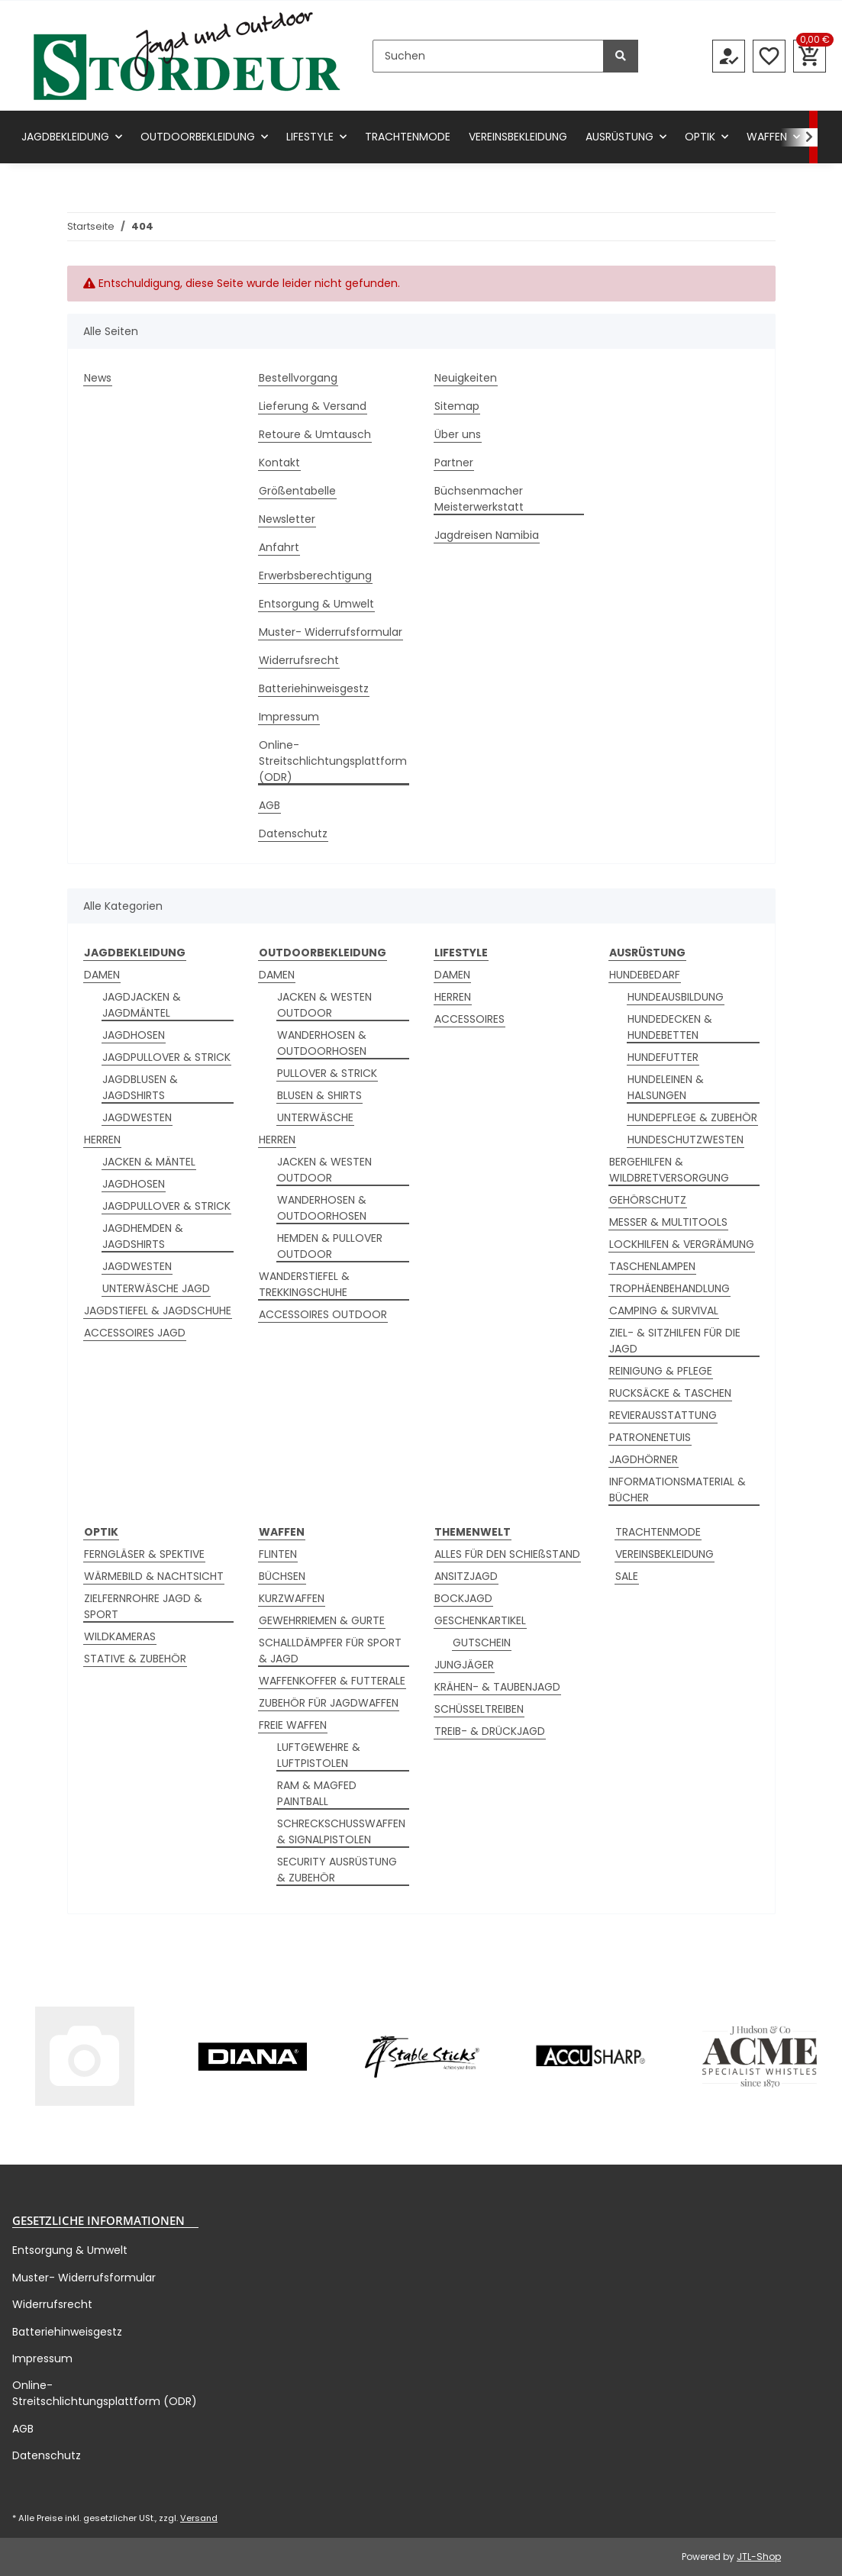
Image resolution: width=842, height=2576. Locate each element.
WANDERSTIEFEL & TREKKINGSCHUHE (304, 1284)
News (97, 377)
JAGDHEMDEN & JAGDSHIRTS (142, 1236)
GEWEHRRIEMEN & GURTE (322, 1620)
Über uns (457, 434)
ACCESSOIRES (469, 1019)
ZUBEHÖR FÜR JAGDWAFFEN (328, 1702)
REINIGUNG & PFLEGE (660, 1370)
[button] (728, 56)
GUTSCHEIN (482, 1642)
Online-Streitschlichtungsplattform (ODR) (333, 761)
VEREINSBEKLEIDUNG (664, 1554)
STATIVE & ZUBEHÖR (135, 1658)
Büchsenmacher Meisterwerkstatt (479, 498)
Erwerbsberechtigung (315, 575)
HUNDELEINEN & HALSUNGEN (665, 1087)
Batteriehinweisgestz (314, 688)
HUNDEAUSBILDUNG (675, 996)
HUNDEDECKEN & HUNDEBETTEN (669, 1027)
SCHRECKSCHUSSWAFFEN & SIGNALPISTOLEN (341, 1831)
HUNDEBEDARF (644, 974)
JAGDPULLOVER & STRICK (166, 1057)
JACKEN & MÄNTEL (148, 1161)
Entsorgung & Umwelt (316, 603)
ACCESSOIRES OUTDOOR (323, 1314)
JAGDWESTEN (137, 1117)
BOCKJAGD (463, 1598)
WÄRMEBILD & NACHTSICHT (154, 1576)
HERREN (102, 1139)
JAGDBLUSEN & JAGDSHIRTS (140, 1087)
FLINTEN (278, 1554)
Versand (199, 2518)
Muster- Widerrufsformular (330, 632)
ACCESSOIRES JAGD (134, 1332)
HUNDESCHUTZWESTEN (685, 1139)
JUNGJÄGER (464, 1664)
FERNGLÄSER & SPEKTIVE (144, 1554)
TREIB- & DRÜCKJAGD (489, 1731)
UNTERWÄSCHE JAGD (156, 1288)
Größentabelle (297, 490)
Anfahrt (279, 547)
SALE (626, 1576)
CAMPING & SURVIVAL (663, 1310)
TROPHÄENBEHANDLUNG (669, 1288)
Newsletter (287, 519)
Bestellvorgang (298, 377)
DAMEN (102, 974)
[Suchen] (488, 56)
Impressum (289, 716)
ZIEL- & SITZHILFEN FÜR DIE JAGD (674, 1340)
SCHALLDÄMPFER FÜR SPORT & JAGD (330, 1650)
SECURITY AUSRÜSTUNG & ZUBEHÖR (337, 1869)
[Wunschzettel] (769, 56)
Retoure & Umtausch (315, 434)
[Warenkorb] (809, 56)
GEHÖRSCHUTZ (647, 1199)
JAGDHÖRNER (643, 1459)
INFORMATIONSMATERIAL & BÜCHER (677, 1489)
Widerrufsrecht (299, 660)
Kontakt (279, 462)
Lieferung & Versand (312, 406)
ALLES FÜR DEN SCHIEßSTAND (507, 1554)
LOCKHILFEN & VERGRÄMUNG (681, 1244)
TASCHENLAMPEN (652, 1266)
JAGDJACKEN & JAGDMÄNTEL (141, 1004)
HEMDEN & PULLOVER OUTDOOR (329, 1246)
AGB (269, 805)
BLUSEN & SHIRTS (319, 1095)
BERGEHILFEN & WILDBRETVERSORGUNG (669, 1169)
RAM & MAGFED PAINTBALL (316, 1793)
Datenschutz (293, 833)
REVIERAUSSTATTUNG (663, 1415)
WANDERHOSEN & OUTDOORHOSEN (321, 1043)
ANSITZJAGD (466, 1576)
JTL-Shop (759, 2556)
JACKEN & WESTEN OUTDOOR (324, 1004)
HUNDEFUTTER (662, 1057)
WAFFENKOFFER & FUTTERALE (332, 1680)
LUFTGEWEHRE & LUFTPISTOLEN (318, 1755)
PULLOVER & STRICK (327, 1073)
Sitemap (456, 406)
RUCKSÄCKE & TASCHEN (670, 1393)
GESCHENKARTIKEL (480, 1620)
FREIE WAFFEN (293, 1725)
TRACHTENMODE (658, 1531)
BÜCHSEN (282, 1576)
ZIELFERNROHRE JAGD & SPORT (143, 1606)
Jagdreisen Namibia (486, 535)
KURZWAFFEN (291, 1598)
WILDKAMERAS (120, 1636)
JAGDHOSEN (133, 1035)
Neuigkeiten (465, 377)
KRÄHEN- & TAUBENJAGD (497, 1686)
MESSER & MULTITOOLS (668, 1222)
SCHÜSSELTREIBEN (479, 1709)
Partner (453, 462)
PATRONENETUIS (650, 1437)
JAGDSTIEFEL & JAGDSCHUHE (157, 1310)
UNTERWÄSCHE (315, 1117)
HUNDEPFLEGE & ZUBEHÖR (692, 1117)
